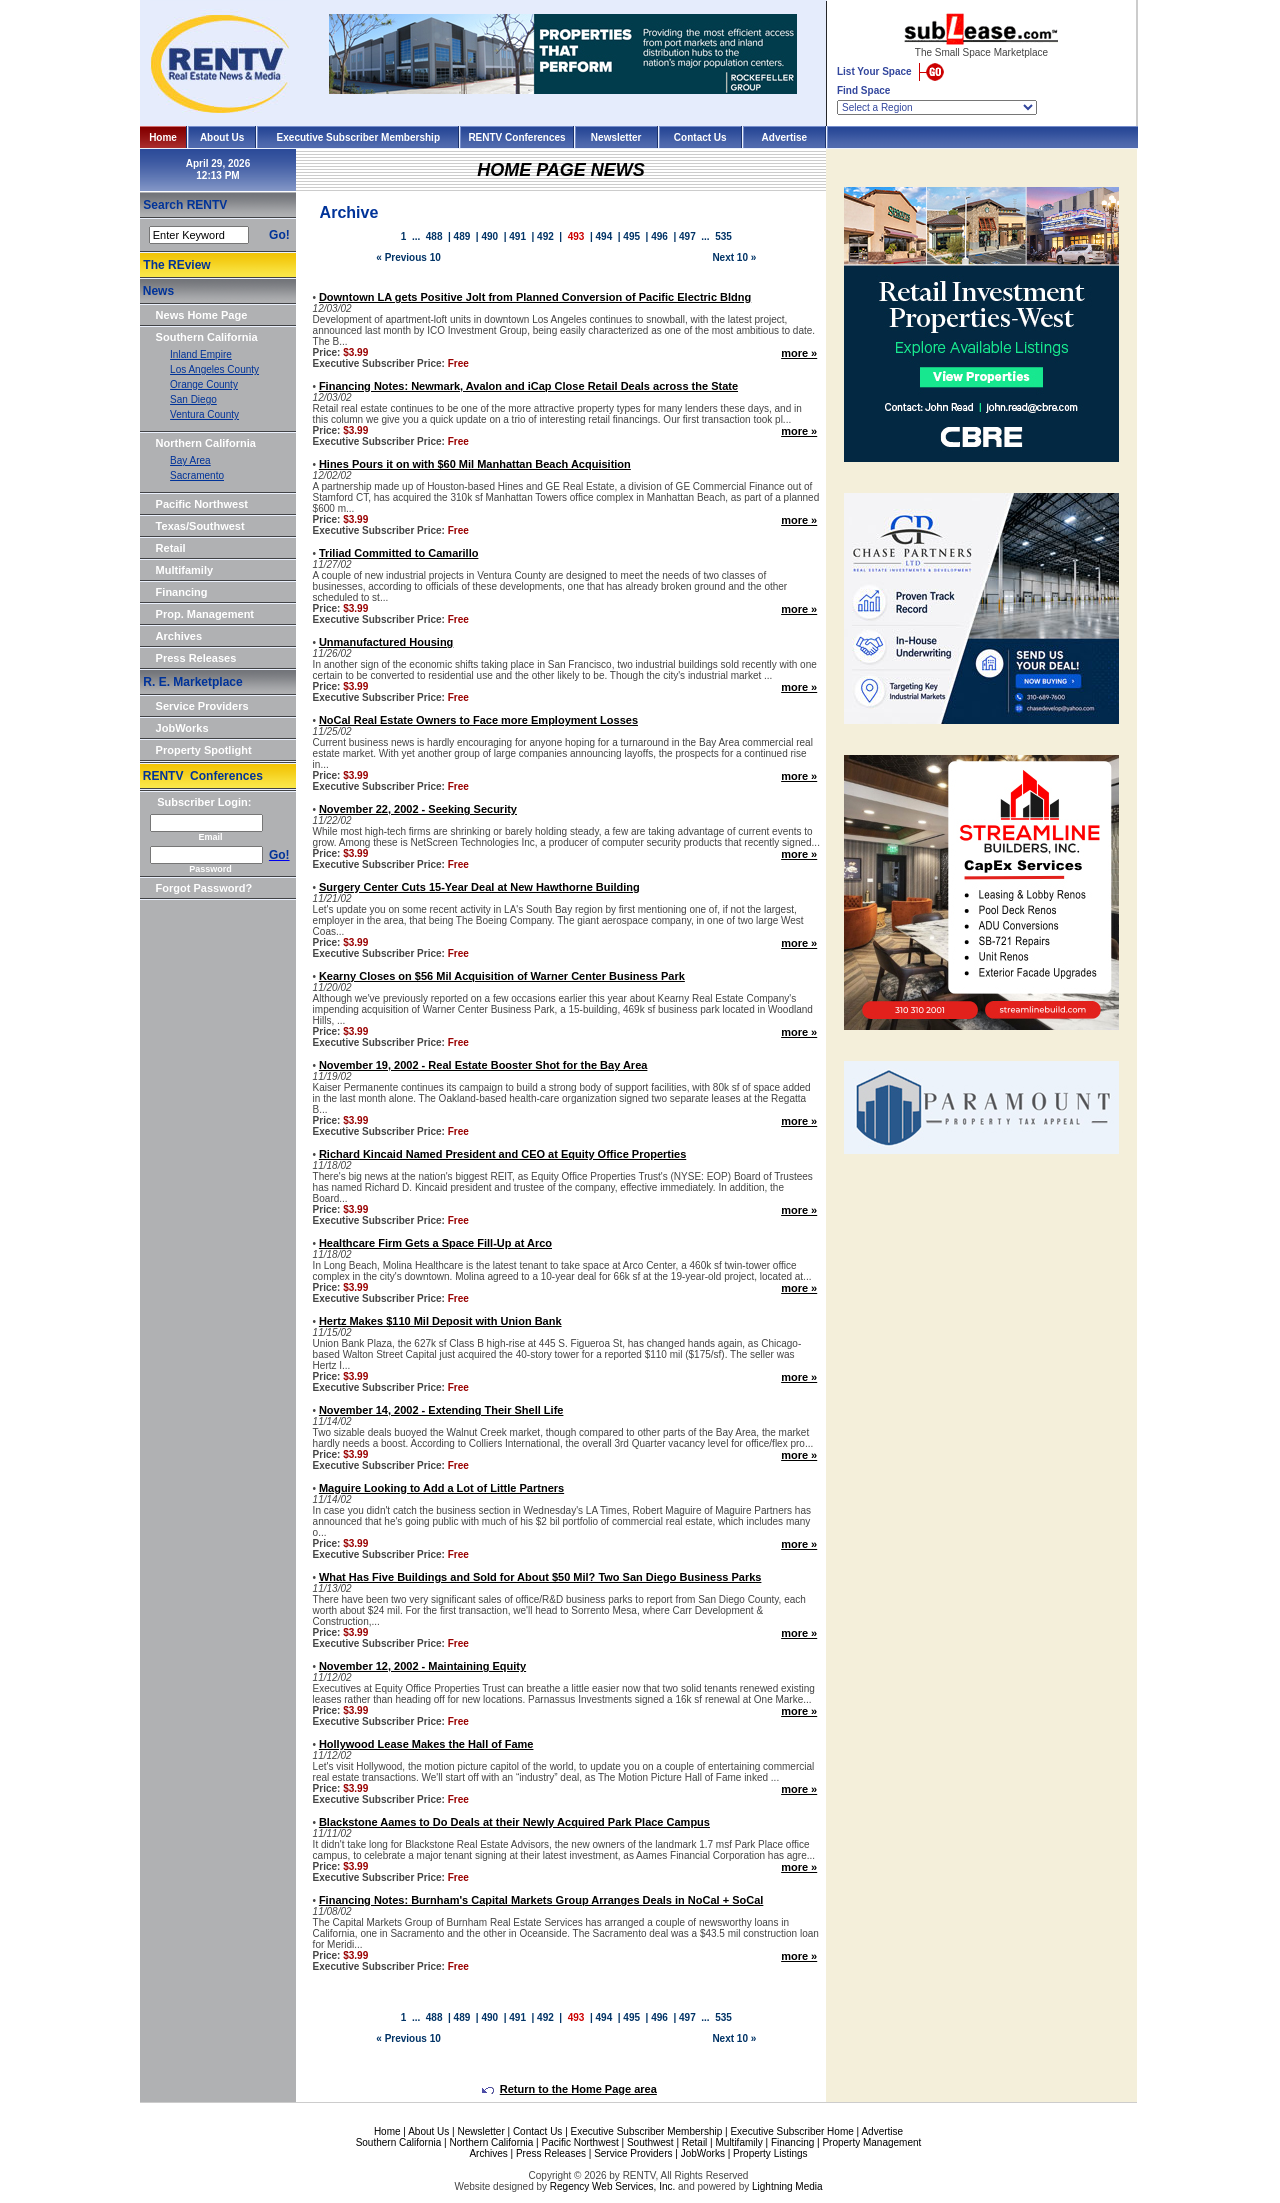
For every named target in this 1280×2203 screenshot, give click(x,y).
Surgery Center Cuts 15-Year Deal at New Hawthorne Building (479, 887)
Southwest (650, 2142)
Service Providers (202, 706)
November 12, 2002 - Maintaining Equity (422, 1666)
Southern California (207, 337)
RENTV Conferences (516, 137)
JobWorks (182, 728)
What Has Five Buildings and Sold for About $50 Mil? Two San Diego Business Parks (540, 1577)
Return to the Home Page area (569, 2089)
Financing (182, 592)
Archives (179, 636)
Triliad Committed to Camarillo (399, 553)
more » (799, 353)
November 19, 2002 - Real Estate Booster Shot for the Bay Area (483, 1065)
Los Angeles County (214, 369)
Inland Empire (201, 354)
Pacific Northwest (202, 504)
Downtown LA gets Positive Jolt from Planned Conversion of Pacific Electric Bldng (535, 297)
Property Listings (770, 2153)
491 (517, 236)
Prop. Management (205, 614)
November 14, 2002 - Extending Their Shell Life (441, 1410)
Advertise (785, 137)
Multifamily (184, 570)
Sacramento (197, 475)
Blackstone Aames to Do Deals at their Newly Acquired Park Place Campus (514, 1822)
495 (631, 236)
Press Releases (196, 658)
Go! (279, 235)
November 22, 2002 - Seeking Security (418, 809)
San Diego (193, 399)
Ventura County (204, 414)
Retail (171, 548)
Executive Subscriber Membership (358, 137)
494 (604, 236)
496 (659, 236)
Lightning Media (787, 2186)
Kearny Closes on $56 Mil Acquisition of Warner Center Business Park (502, 976)
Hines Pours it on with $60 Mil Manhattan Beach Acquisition (475, 464)
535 (723, 236)
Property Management (871, 2142)
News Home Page (202, 315)
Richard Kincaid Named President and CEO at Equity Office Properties (502, 1154)
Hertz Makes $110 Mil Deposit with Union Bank (440, 1321)
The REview (176, 265)
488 (434, 236)
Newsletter (616, 137)
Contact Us (700, 137)
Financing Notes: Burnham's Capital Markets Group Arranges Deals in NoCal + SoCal (541, 1900)
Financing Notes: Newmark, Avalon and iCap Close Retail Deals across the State (528, 386)
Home (163, 137)
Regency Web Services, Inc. (612, 2186)
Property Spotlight (204, 750)
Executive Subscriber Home (791, 2131)
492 (545, 236)
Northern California (206, 443)
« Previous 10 (408, 257)
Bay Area (190, 460)
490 (489, 236)
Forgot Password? (204, 888)
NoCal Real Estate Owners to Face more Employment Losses (478, 720)
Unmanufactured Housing (386, 642)
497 (687, 236)
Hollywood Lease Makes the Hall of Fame (426, 1744)
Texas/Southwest (200, 526)
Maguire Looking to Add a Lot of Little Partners (441, 1488)
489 (462, 236)
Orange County (204, 384)
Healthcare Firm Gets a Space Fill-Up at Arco (435, 1243)
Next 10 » (734, 257)
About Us (222, 137)
